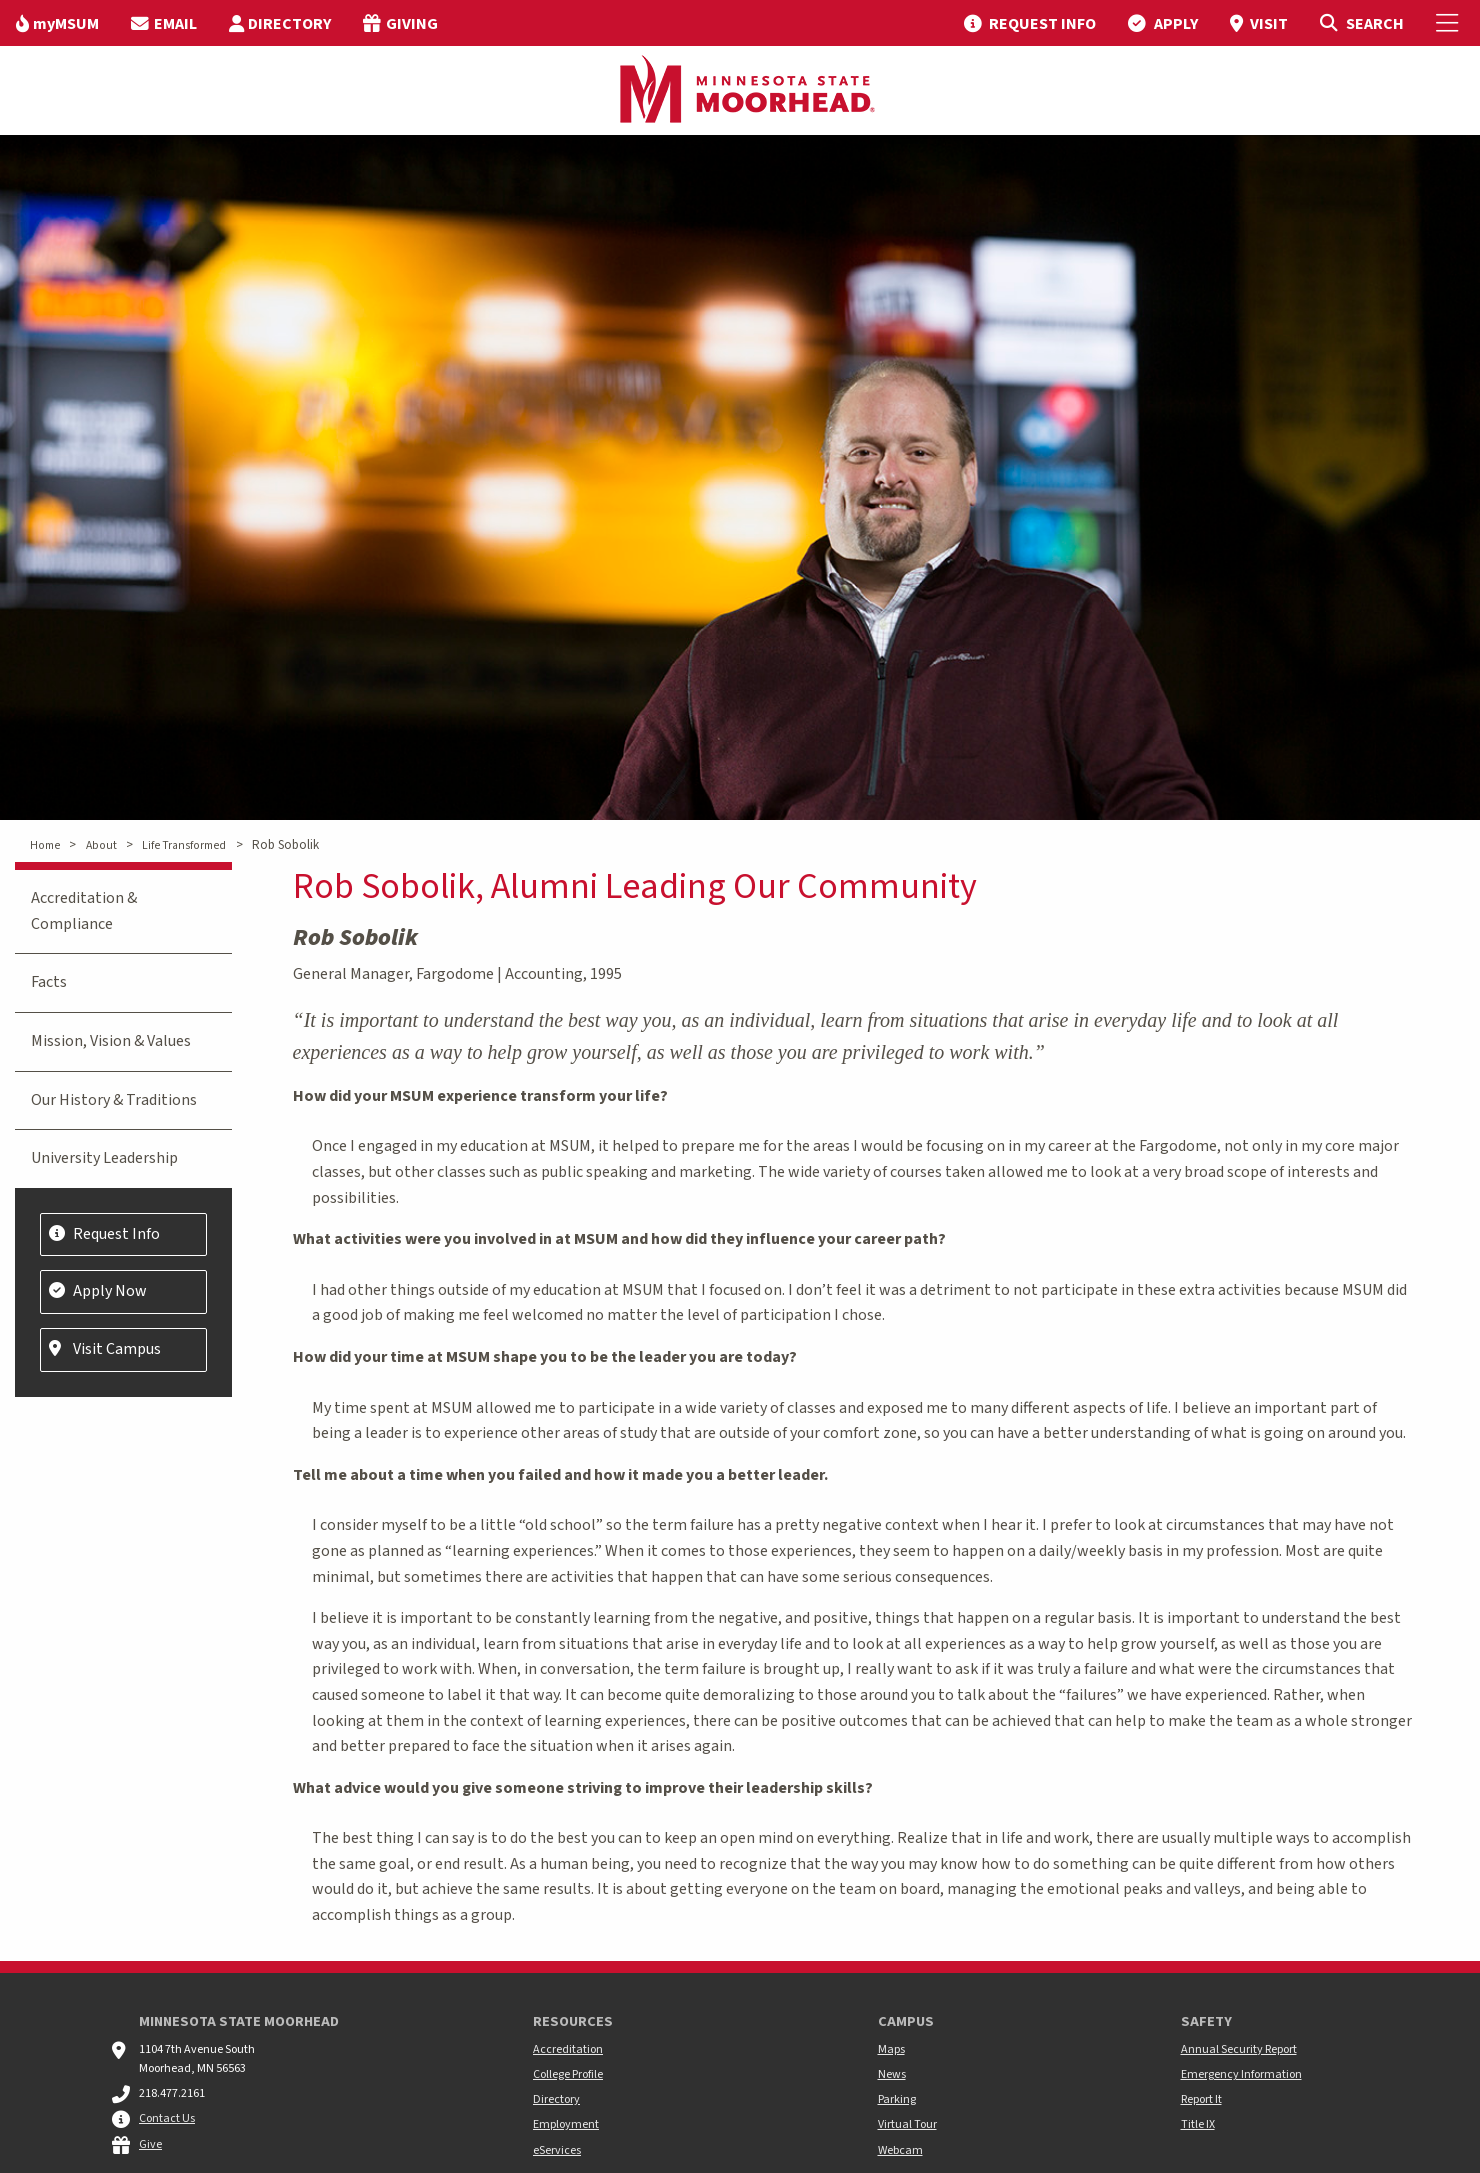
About (101, 845)
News (892, 2074)
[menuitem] (57, 23)
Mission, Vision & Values (111, 1041)
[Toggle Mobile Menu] (1450, 23)
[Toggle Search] (1361, 23)
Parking (897, 2099)
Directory (556, 2099)
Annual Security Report (1239, 2049)
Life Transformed (184, 845)
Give (150, 2144)
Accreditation (568, 2049)
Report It (1201, 2099)
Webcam (900, 2150)
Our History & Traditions (114, 1100)
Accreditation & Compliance (84, 911)
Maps (891, 2049)
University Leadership (104, 1158)
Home (45, 845)
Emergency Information (1241, 2074)
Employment (566, 2124)
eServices (557, 2150)
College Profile (568, 2074)
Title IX (1198, 2124)
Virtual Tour (907, 2124)
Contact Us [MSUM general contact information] (167, 2118)
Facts (49, 982)
